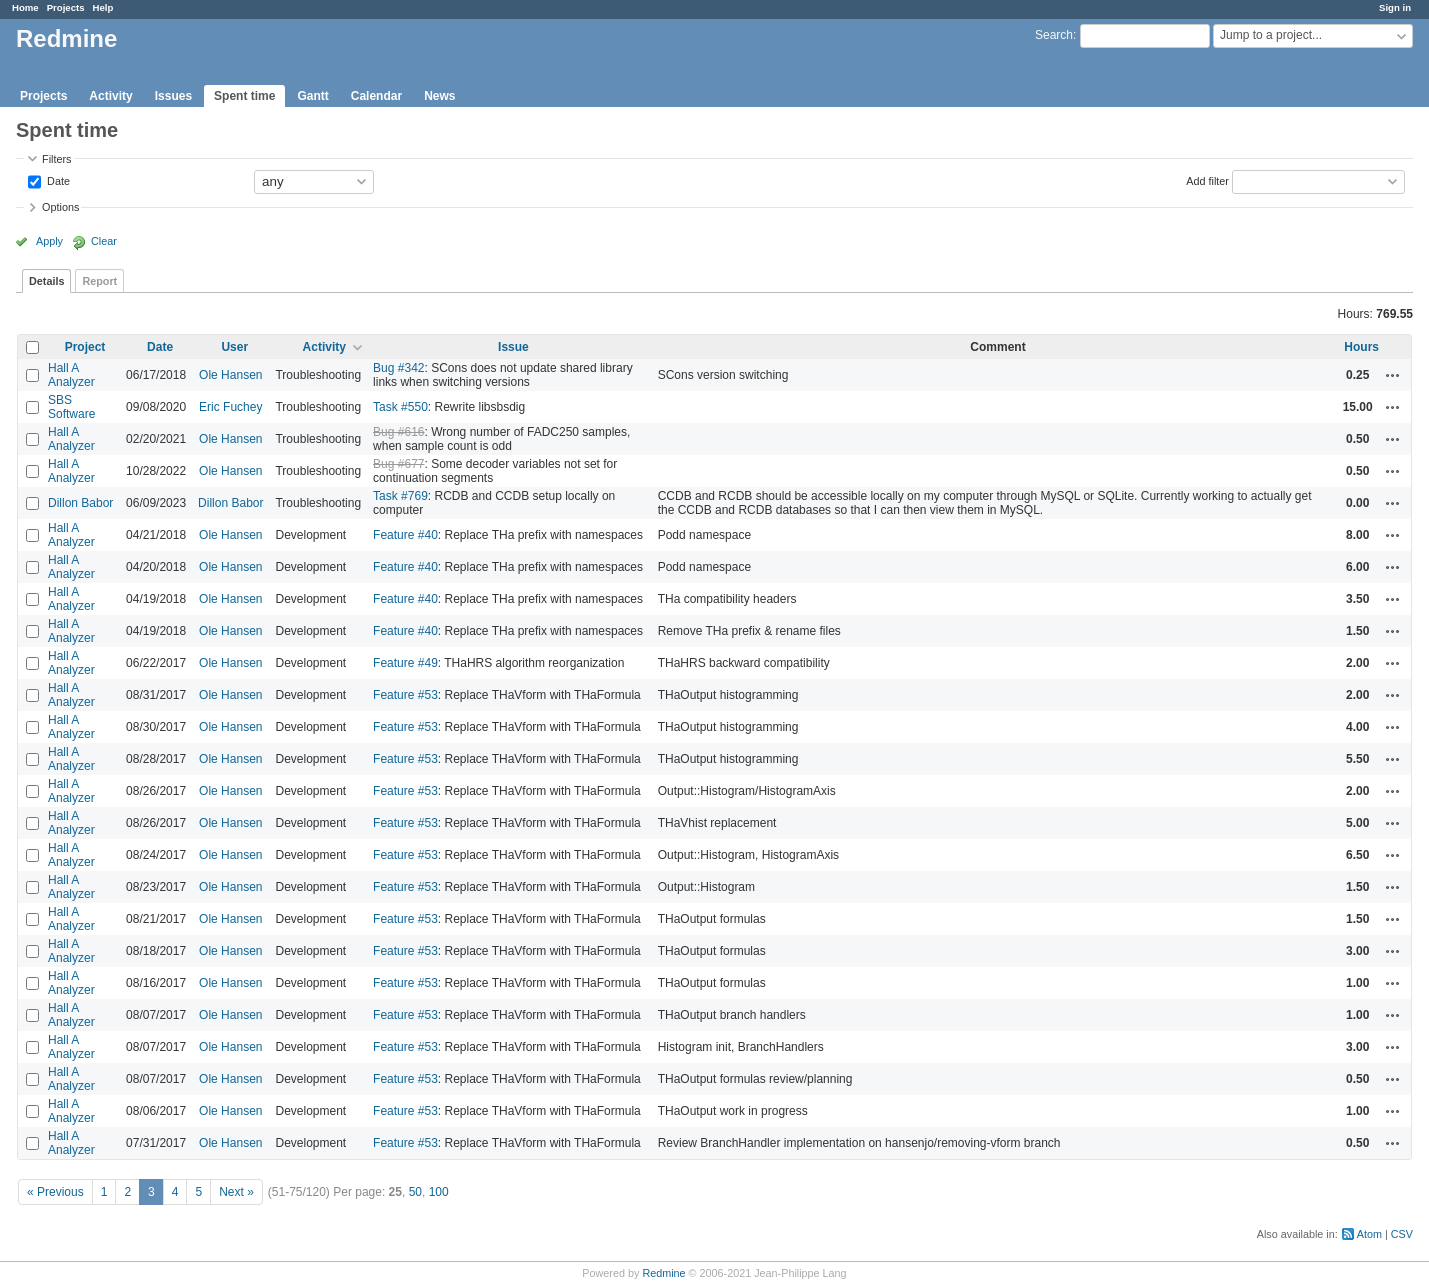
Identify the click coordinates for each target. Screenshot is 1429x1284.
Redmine (663, 1273)
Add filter (1207, 180)
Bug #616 (398, 432)
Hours (1361, 347)
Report (99, 281)
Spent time (244, 96)
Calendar (376, 96)
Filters (56, 159)
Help (103, 7)
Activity (110, 96)
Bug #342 (398, 368)
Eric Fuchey (230, 407)
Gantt (312, 96)
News (439, 96)
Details (46, 281)
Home (25, 7)
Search (1054, 35)
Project (85, 347)
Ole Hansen (230, 375)
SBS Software (71, 407)
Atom (1369, 1234)
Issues (173, 96)
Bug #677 (398, 464)
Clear (104, 241)
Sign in (1395, 7)
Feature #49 (405, 663)
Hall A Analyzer (71, 375)
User (234, 347)
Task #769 (400, 496)
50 (415, 1192)
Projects (66, 7)
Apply (49, 241)
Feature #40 (405, 535)
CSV (1402, 1234)
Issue (513, 347)
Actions (1393, 375)
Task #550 (400, 407)
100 (439, 1192)
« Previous (55, 1192)
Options (60, 207)
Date (57, 180)
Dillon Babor (80, 503)
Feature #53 (405, 695)
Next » (236, 1192)
